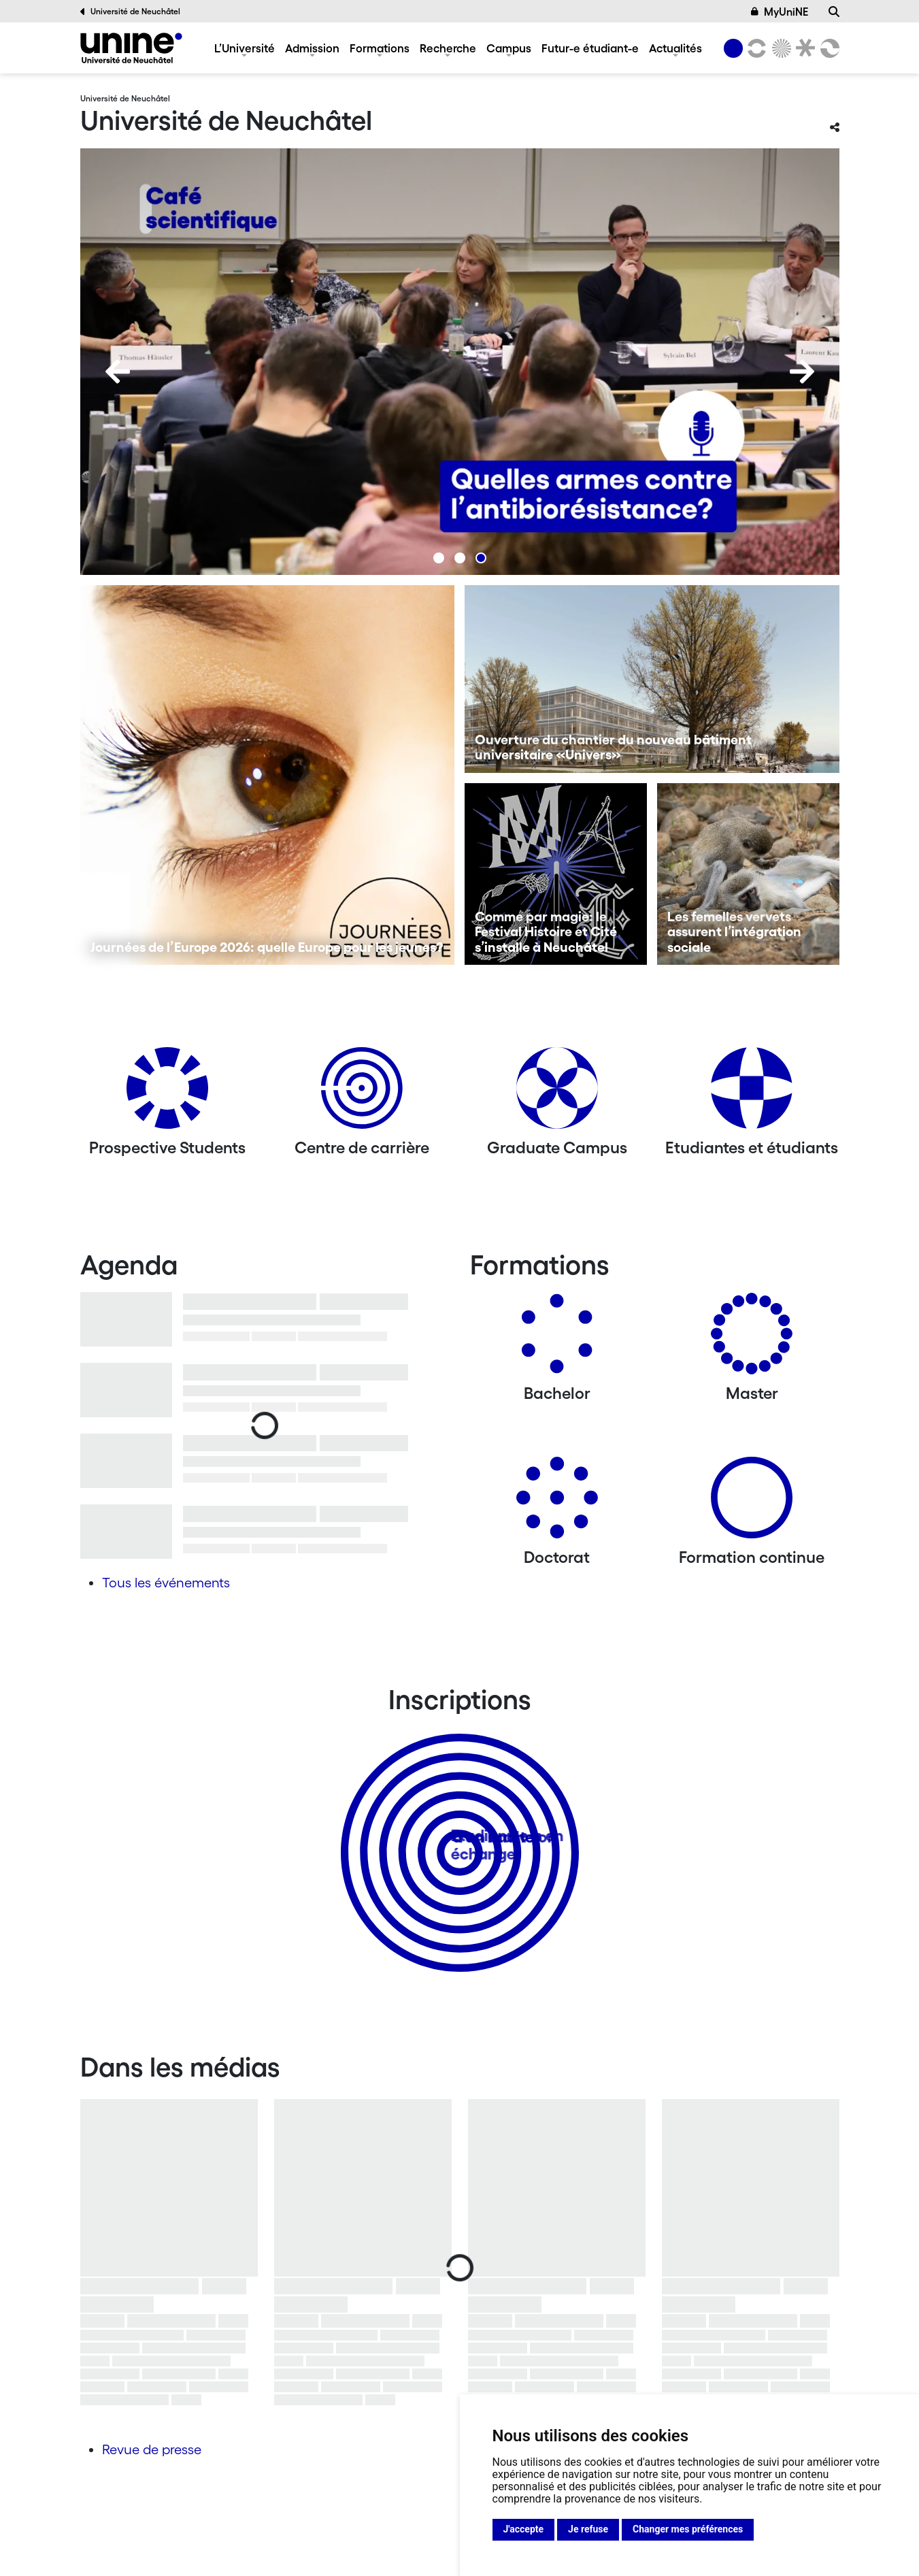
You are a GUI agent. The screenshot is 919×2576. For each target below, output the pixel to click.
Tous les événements (166, 1582)
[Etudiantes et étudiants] (751, 1093)
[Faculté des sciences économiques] (827, 48)
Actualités (675, 48)
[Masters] (751, 1338)
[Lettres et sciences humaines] (755, 48)
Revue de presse (151, 2449)
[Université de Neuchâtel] (131, 48)
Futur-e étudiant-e (590, 48)
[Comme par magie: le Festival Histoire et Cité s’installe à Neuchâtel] (556, 874)
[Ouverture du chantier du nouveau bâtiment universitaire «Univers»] (652, 678)
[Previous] (117, 371)
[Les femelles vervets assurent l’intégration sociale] (748, 874)
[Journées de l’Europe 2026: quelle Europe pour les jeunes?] (267, 775)
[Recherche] (834, 11)
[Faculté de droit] (803, 48)
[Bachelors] (557, 1338)
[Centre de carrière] (361, 1093)
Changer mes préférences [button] (688, 2529)
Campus (508, 48)
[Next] (802, 371)
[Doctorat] (557, 1502)
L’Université (244, 48)
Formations (380, 48)
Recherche (448, 48)
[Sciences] (779, 48)
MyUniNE (779, 11)
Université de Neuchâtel (130, 11)
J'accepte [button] (523, 2529)
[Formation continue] (751, 1502)
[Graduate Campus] (557, 1093)
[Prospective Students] (167, 1093)
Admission (312, 48)
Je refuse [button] (588, 2529)
